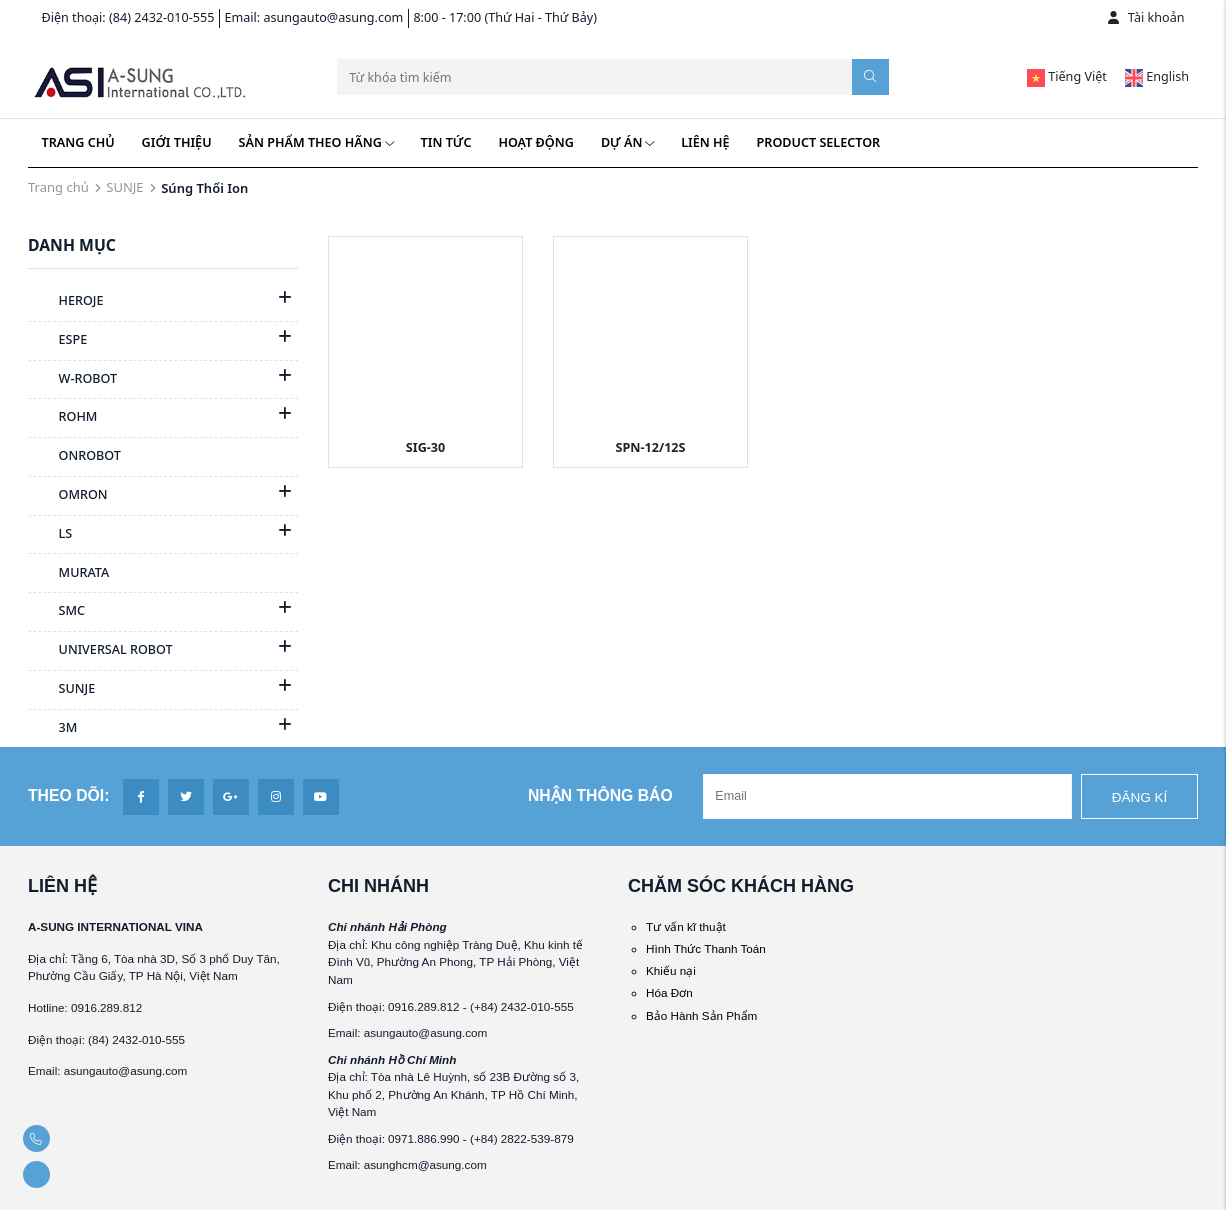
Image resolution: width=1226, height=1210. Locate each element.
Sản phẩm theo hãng (316, 142)
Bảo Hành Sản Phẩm (701, 1015)
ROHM (62, 418)
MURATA (68, 574)
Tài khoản (1146, 17)
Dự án (627, 142)
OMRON (68, 496)
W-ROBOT (72, 380)
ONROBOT (74, 457)
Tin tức (446, 142)
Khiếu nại (671, 970)
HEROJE (66, 302)
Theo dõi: (68, 795)
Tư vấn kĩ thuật (686, 926)
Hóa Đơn (669, 992)
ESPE (57, 341)
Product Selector (819, 142)
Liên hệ (705, 142)
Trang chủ (78, 142)
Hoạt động (535, 142)
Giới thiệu (177, 142)
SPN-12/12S (650, 447)
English (1157, 76)
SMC (56, 612)
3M (52, 729)
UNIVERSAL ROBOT (100, 651)
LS (50, 535)
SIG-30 (425, 447)
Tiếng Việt (1067, 76)
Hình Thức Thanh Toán (706, 948)
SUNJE (124, 187)
